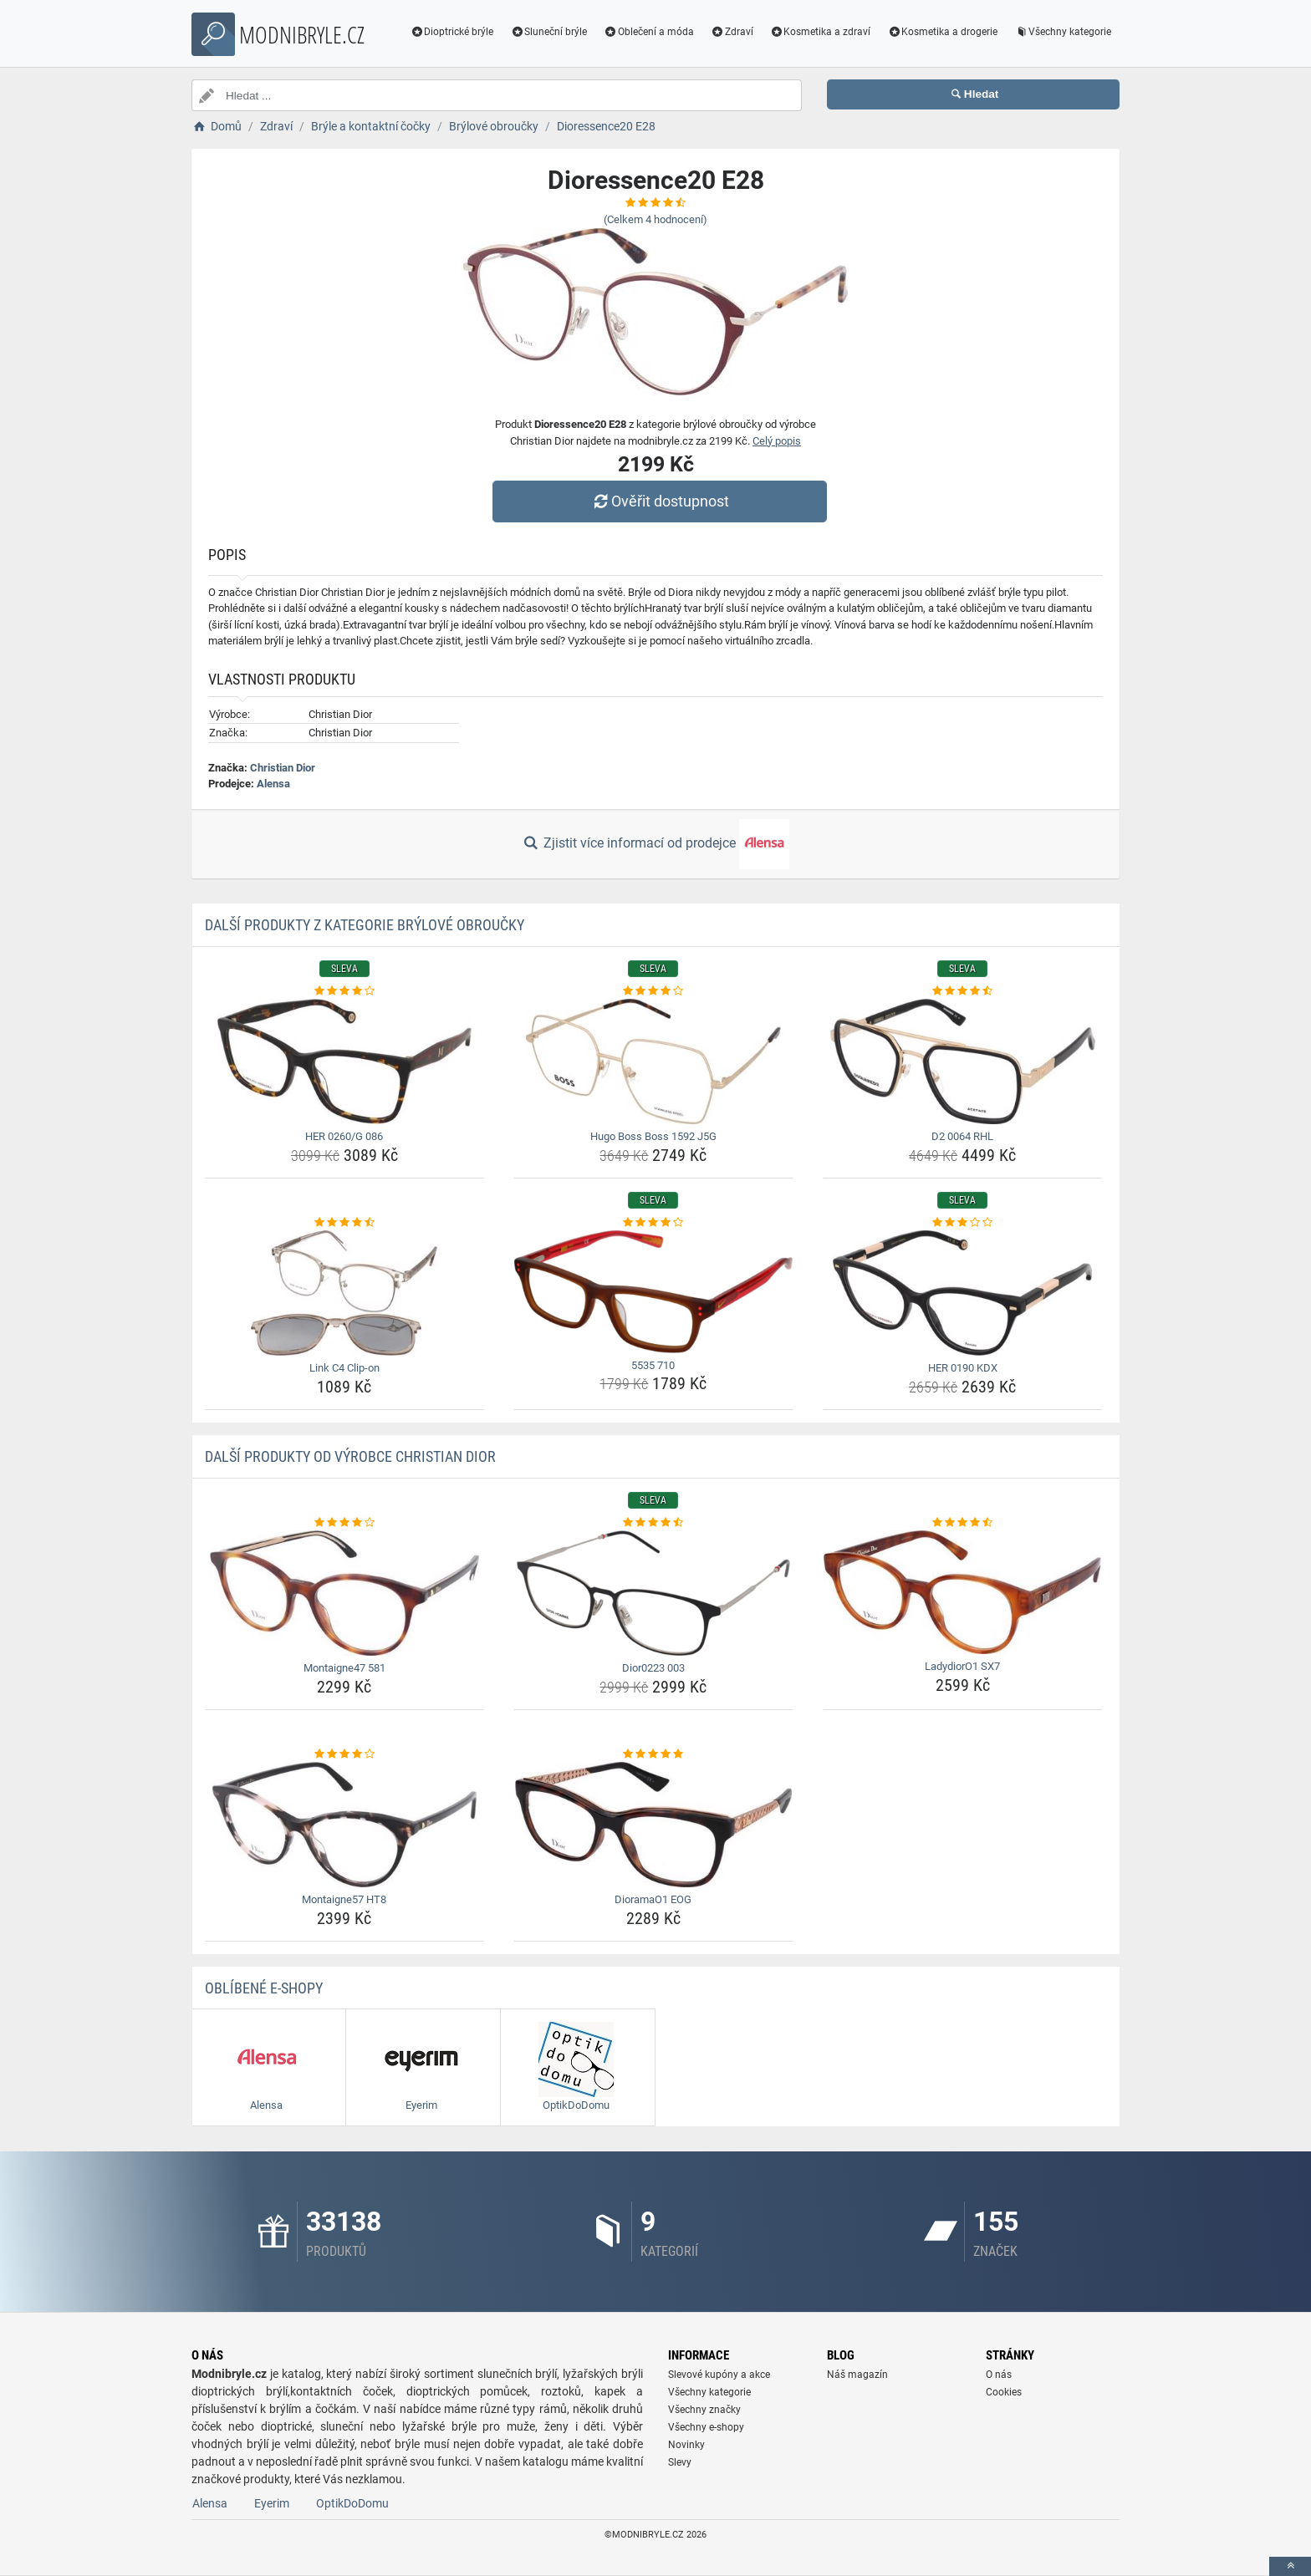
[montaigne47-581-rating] (345, 1523)
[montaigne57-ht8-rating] (345, 1754)
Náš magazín (857, 2374)
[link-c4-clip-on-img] (345, 1293)
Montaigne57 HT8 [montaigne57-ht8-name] (344, 1899)
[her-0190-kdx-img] (963, 1293)
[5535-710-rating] (653, 1222)
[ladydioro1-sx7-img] (963, 1592)
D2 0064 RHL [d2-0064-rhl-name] (962, 1136)
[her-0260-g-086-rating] (345, 991)
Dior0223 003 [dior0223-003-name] (653, 1668)
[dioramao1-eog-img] (653, 1824)
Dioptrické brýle (452, 32)
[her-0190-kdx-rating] (963, 1222)
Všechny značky (704, 2410)
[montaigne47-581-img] (345, 1593)
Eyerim (271, 2503)
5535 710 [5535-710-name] (653, 1365)
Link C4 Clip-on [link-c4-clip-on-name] (344, 1368)
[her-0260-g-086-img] (345, 1061)
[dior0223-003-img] (653, 1593)
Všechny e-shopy (706, 2427)
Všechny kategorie (1062, 32)
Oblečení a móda (649, 32)
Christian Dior (282, 767)
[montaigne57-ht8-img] (345, 1824)
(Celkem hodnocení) (655, 219)
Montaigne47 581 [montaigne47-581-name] (344, 1668)
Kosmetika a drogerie (942, 32)
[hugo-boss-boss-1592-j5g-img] (653, 1061)
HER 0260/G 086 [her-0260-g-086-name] (344, 1136)
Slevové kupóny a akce (719, 2374)
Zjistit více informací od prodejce (655, 844)
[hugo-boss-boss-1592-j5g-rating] (653, 991)
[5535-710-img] (653, 1291)
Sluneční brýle (548, 32)
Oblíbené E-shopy (264, 1988)
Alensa (273, 783)
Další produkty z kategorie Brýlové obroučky (364, 925)
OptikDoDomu (352, 2503)
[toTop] (1290, 2566)
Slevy (679, 2462)
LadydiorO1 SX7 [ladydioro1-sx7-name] (962, 1666)
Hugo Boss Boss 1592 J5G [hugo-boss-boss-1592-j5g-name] (653, 1136)
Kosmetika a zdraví (820, 32)
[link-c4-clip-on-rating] (345, 1222)
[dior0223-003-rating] (653, 1523)
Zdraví (732, 32)
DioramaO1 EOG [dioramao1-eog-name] (653, 1899)
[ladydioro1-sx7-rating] (963, 1523)
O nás (999, 2374)
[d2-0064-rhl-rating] (963, 991)
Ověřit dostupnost (659, 501)
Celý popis (776, 441)
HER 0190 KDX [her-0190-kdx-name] (962, 1368)
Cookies (1004, 2392)
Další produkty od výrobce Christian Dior (350, 1456)
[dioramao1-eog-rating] (653, 1754)
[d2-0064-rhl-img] (963, 1061)
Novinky (686, 2445)
